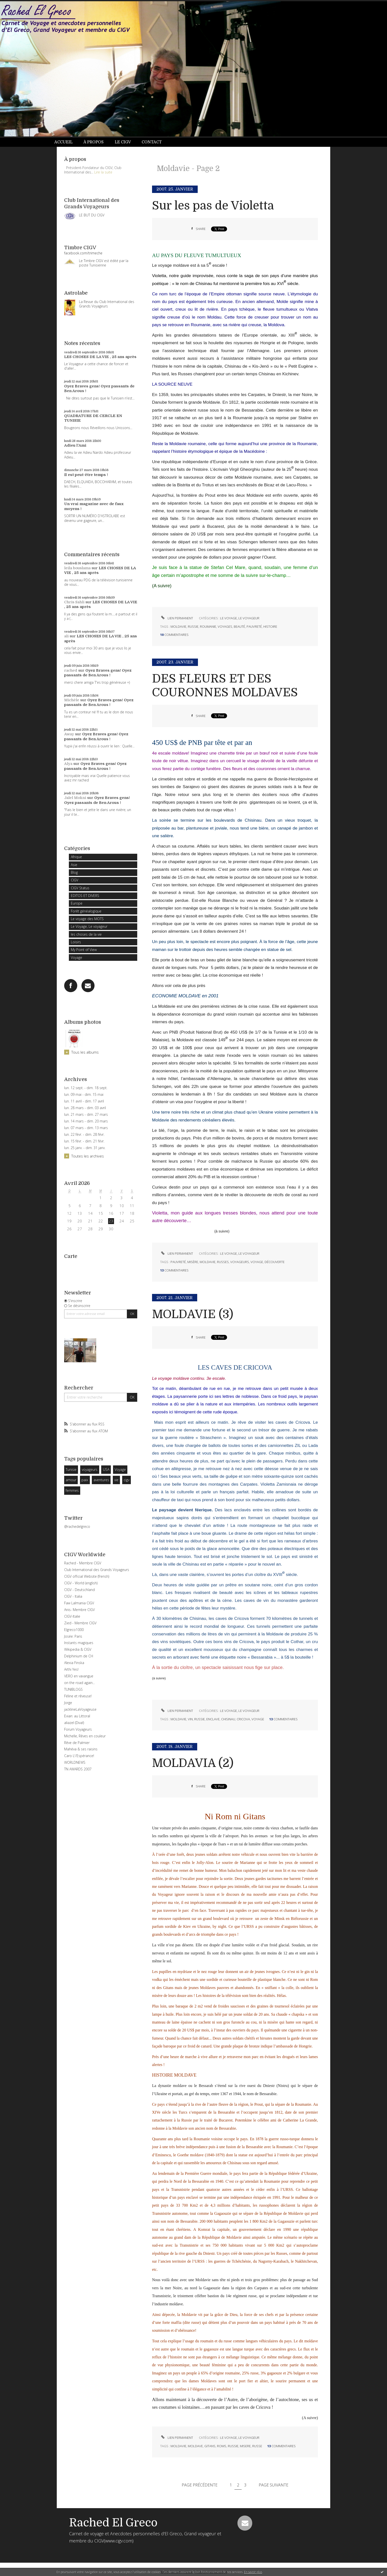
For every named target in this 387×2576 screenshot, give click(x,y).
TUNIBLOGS (73, 1689)
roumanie (208, 626)
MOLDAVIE (207, 1262)
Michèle (71, 700)
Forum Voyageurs (78, 1729)
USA (106, 1469)
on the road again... (79, 1682)
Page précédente (199, 2485)
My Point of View (84, 949)
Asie (74, 864)
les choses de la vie (86, 934)
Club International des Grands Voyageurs (96, 1569)
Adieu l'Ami (75, 445)
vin (190, 1719)
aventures (101, 1479)
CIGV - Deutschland (79, 1589)
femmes (72, 1490)
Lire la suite (103, 172)
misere (245, 2446)
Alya (68, 763)
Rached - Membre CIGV (82, 1563)
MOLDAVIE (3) (192, 1314)
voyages (225, 626)
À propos (93, 142)
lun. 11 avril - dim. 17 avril (84, 1101)
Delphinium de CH (78, 1656)
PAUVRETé (178, 1262)
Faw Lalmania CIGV (79, 1603)
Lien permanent (176, 618)
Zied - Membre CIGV (80, 1623)
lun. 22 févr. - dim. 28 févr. (84, 1134)
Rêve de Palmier (77, 1742)
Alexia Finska (74, 1662)
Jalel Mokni (75, 798)
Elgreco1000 (74, 1629)
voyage (257, 1262)
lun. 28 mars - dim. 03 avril (85, 1108)
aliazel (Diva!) (74, 1722)
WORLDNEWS (74, 1762)
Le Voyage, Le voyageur (89, 926)
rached (70, 670)
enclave (213, 1719)
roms (221, 2446)
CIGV (74, 880)
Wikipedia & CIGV (77, 1649)
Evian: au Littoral (77, 1716)
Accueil (63, 142)
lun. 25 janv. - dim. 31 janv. (84, 1148)
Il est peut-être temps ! (86, 475)
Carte (70, 1256)
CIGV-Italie (72, 1616)
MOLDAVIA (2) (192, 1763)
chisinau (228, 1719)
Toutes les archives (87, 1156)
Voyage (76, 957)
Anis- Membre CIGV (79, 1609)
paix (84, 1479)
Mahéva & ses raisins (80, 1749)
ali (66, 636)
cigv (126, 1479)
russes (223, 1262)
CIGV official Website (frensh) (86, 1576)
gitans (209, 2446)
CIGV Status (80, 888)
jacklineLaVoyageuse (80, 1709)
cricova (243, 1719)
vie (116, 1479)
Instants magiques (78, 1642)
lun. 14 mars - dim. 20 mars (86, 1121)
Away (69, 734)
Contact (152, 142)
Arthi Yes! (71, 1669)
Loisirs (76, 942)
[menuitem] (66, 142)
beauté (239, 626)
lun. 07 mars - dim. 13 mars (86, 1128)
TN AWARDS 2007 (78, 1769)
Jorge (68, 1702)
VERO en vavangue (78, 1676)
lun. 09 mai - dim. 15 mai (83, 1094)
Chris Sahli (74, 602)
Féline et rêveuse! (78, 1696)
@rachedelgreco (77, 1526)
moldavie (178, 626)
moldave (195, 2446)
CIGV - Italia (73, 1596)
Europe (76, 903)
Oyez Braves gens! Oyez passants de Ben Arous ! (98, 673)
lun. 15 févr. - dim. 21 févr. (84, 1141)
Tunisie (71, 1469)
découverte (275, 1262)
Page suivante (273, 2485)
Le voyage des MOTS (87, 918)
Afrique (76, 856)
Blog (74, 872)
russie (193, 626)
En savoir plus (253, 2572)
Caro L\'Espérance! (79, 1755)
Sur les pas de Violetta (213, 205)
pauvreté (254, 626)
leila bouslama (77, 568)
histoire (270, 626)
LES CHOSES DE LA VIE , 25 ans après (100, 357)
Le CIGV (123, 142)
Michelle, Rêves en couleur (85, 1736)
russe (257, 2446)
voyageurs (89, 1469)
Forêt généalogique (86, 911)
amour (71, 1479)
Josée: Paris (73, 1636)
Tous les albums (85, 1052)
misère (192, 1262)
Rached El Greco (113, 2522)
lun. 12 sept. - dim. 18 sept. (85, 1088)
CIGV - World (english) (80, 1583)
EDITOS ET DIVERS (85, 895)
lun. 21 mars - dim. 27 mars (86, 1114)
